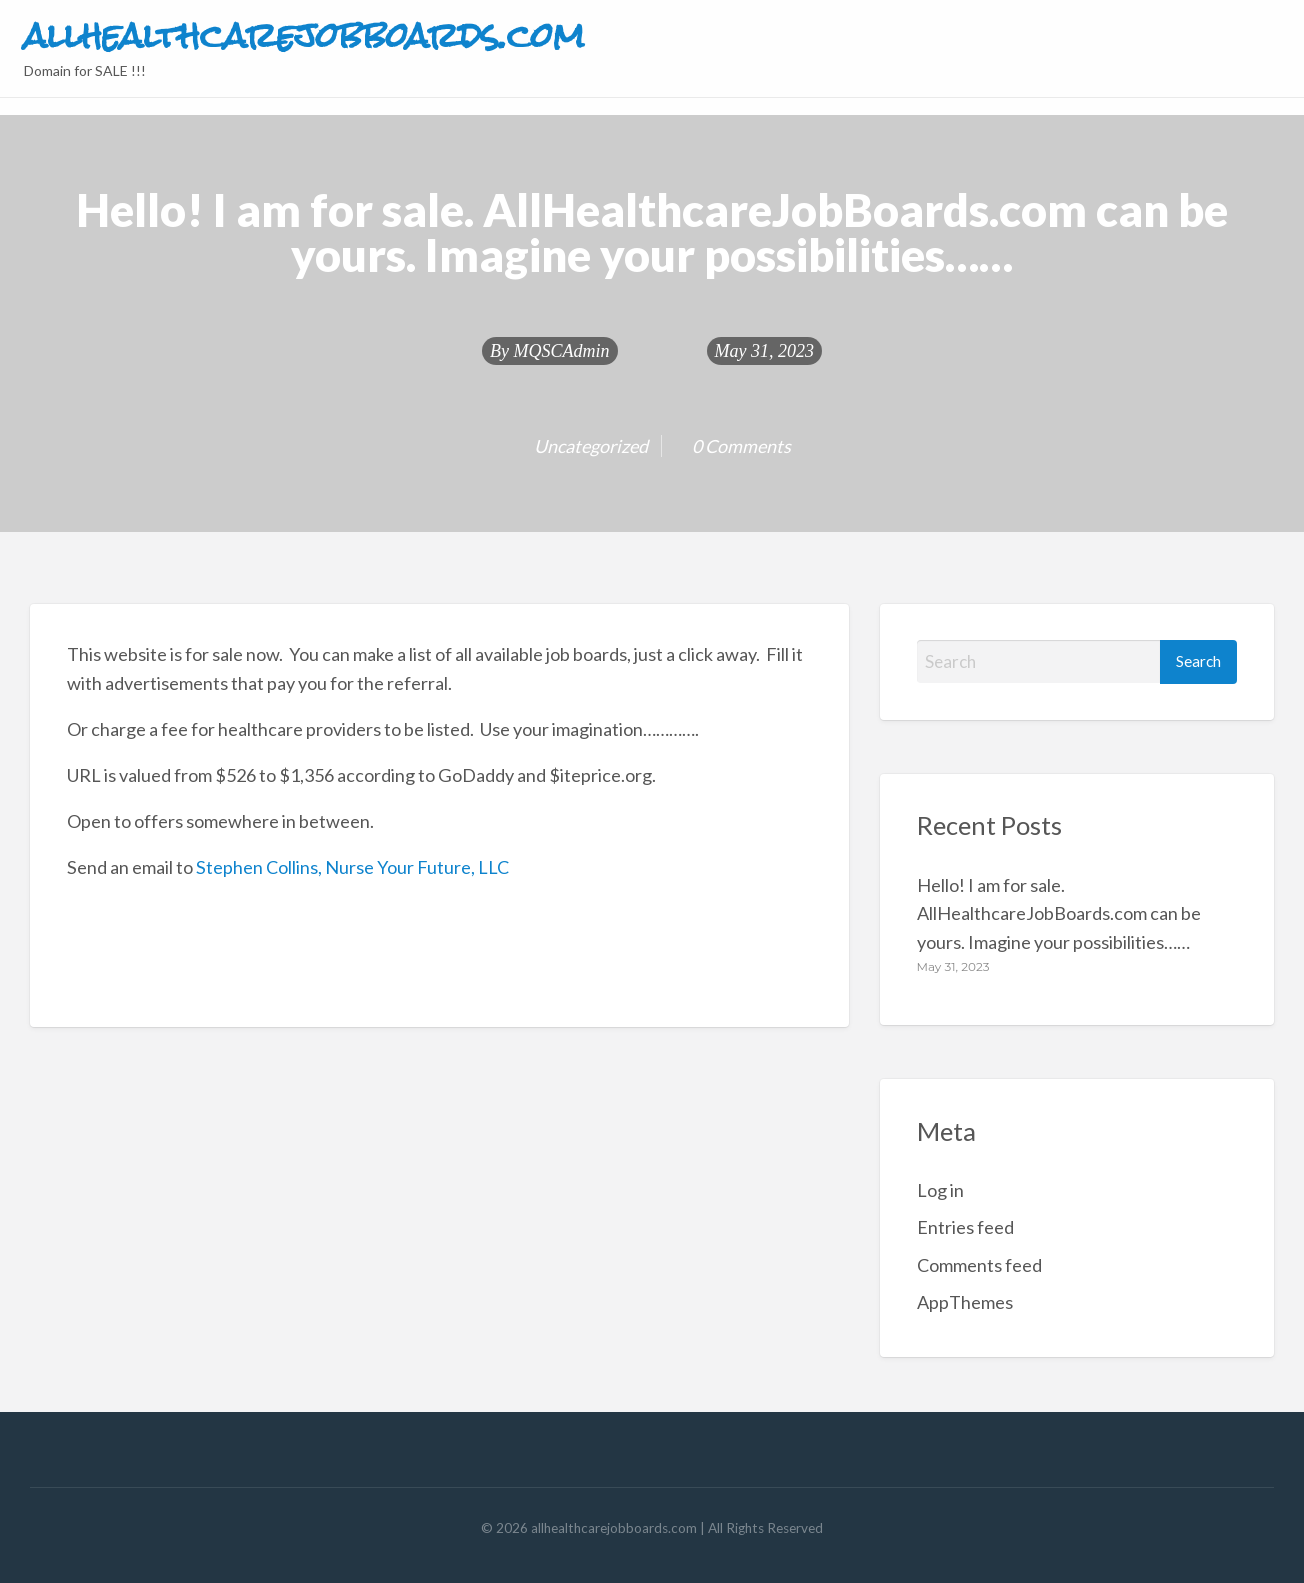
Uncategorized (591, 446)
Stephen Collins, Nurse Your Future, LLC (352, 867)
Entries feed (965, 1227)
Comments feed (979, 1265)
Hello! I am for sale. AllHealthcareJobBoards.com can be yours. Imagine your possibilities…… (1059, 914)
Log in (940, 1190)
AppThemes (965, 1302)
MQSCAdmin (562, 351)
